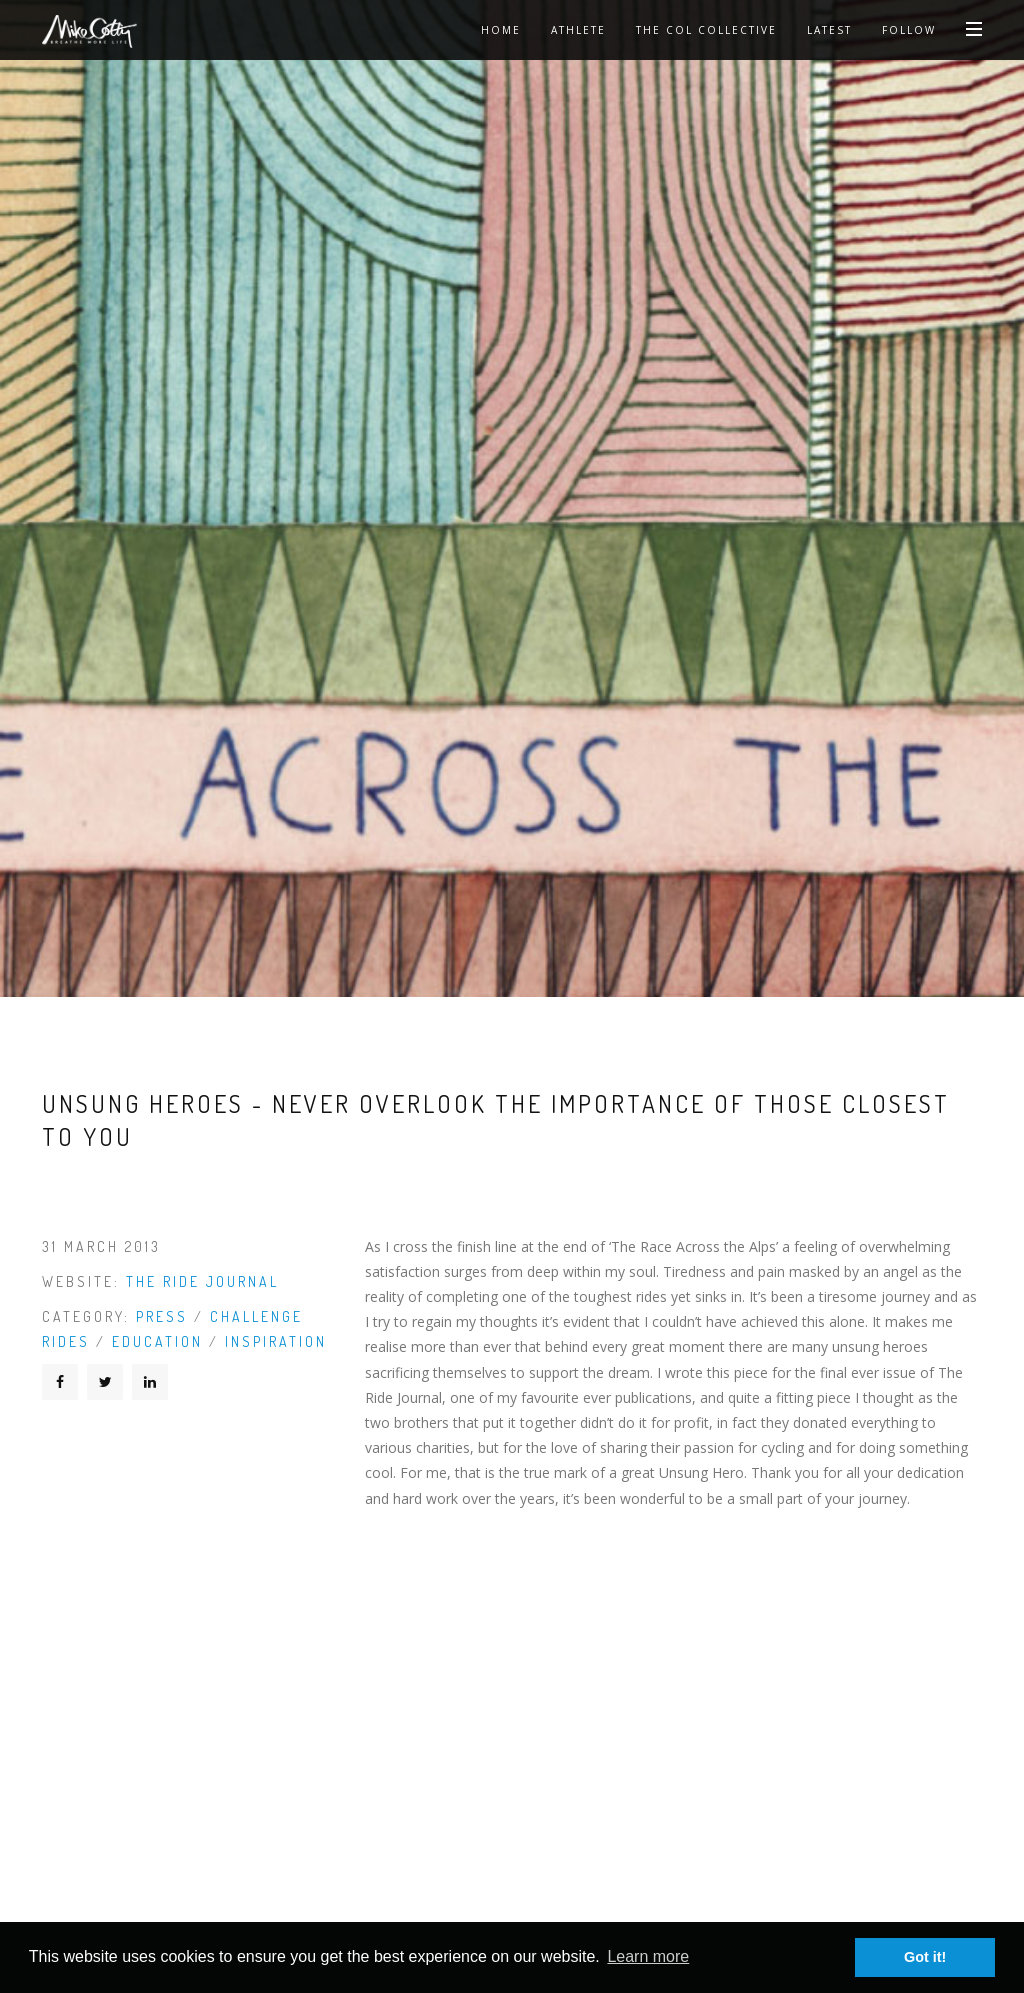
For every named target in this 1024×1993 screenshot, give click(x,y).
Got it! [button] (925, 1957)
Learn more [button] (648, 1956)
